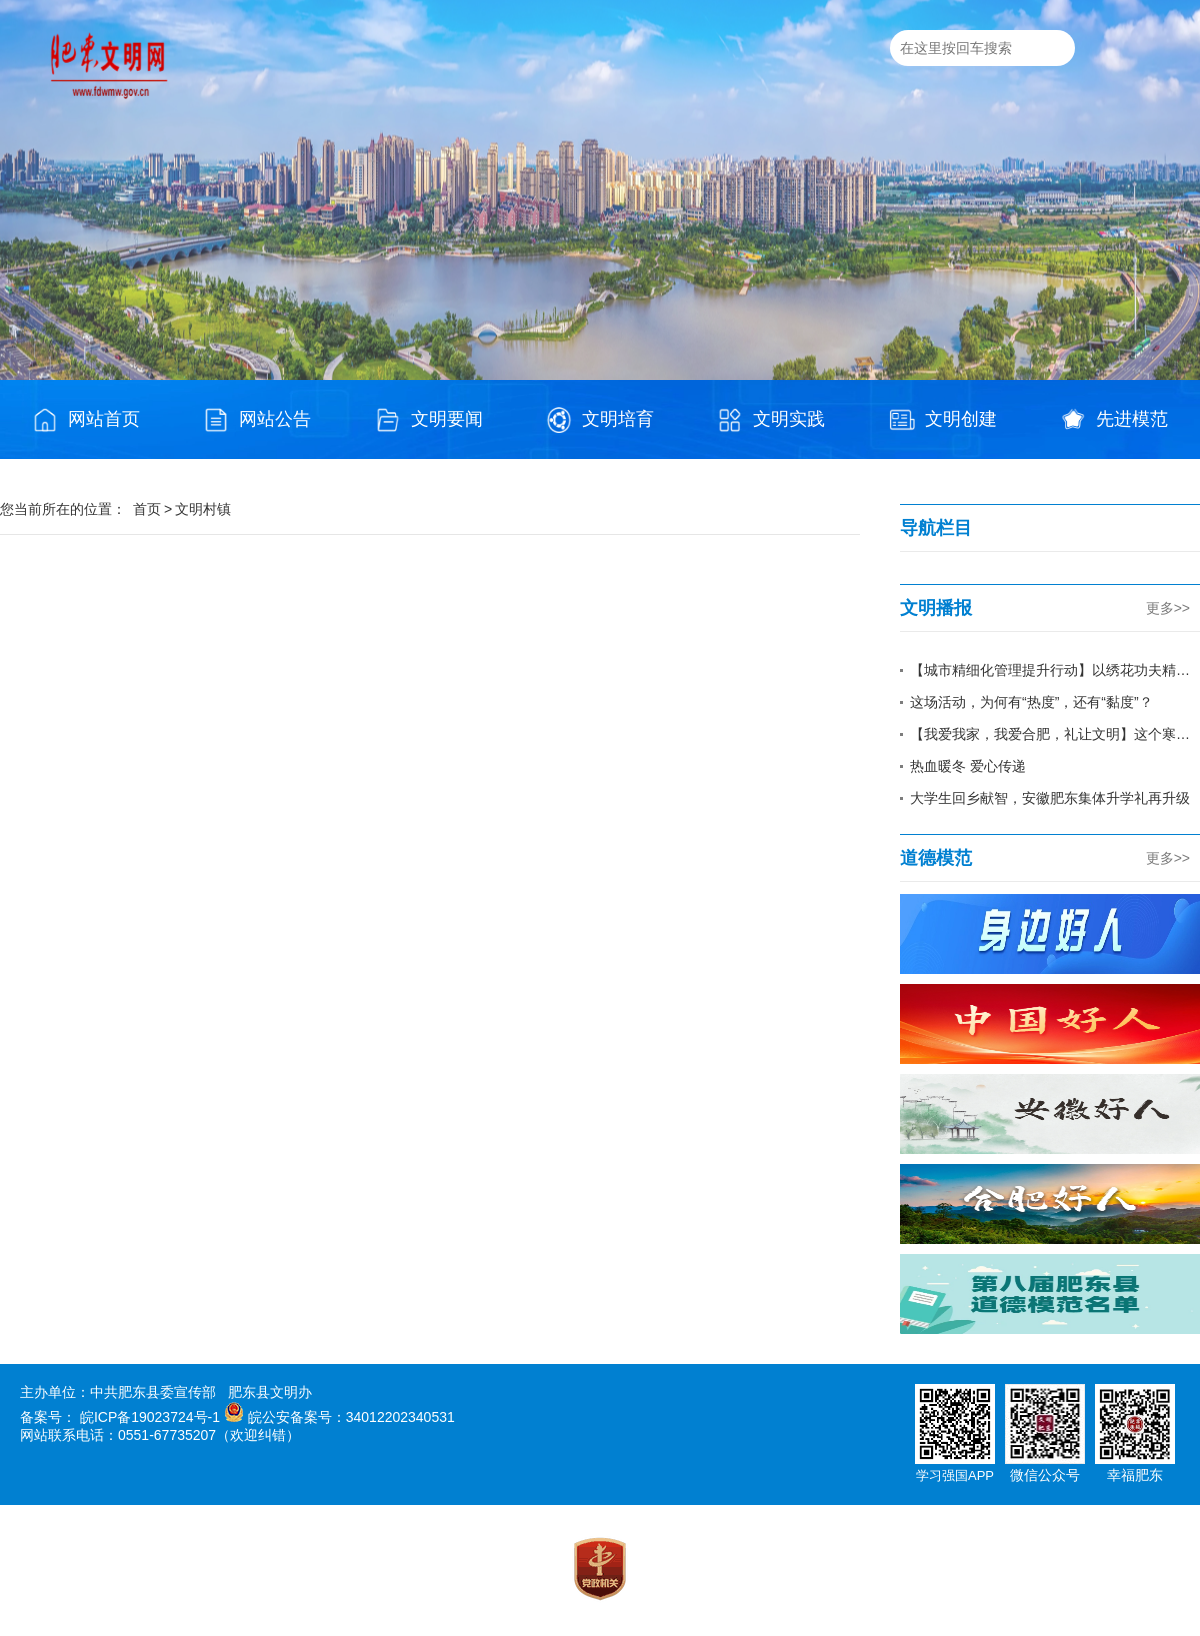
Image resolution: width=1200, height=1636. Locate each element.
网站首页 (86, 420)
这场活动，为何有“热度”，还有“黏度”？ (1031, 702)
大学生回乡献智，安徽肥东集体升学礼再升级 (1050, 798)
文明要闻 (429, 420)
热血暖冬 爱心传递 (968, 766)
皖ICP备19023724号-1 (150, 1417)
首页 (147, 509)
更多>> (1168, 608)
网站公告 (257, 420)
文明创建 (943, 420)
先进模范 (1114, 420)
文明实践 (771, 420)
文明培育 (600, 420)
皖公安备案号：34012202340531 (351, 1417)
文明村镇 (203, 509)
